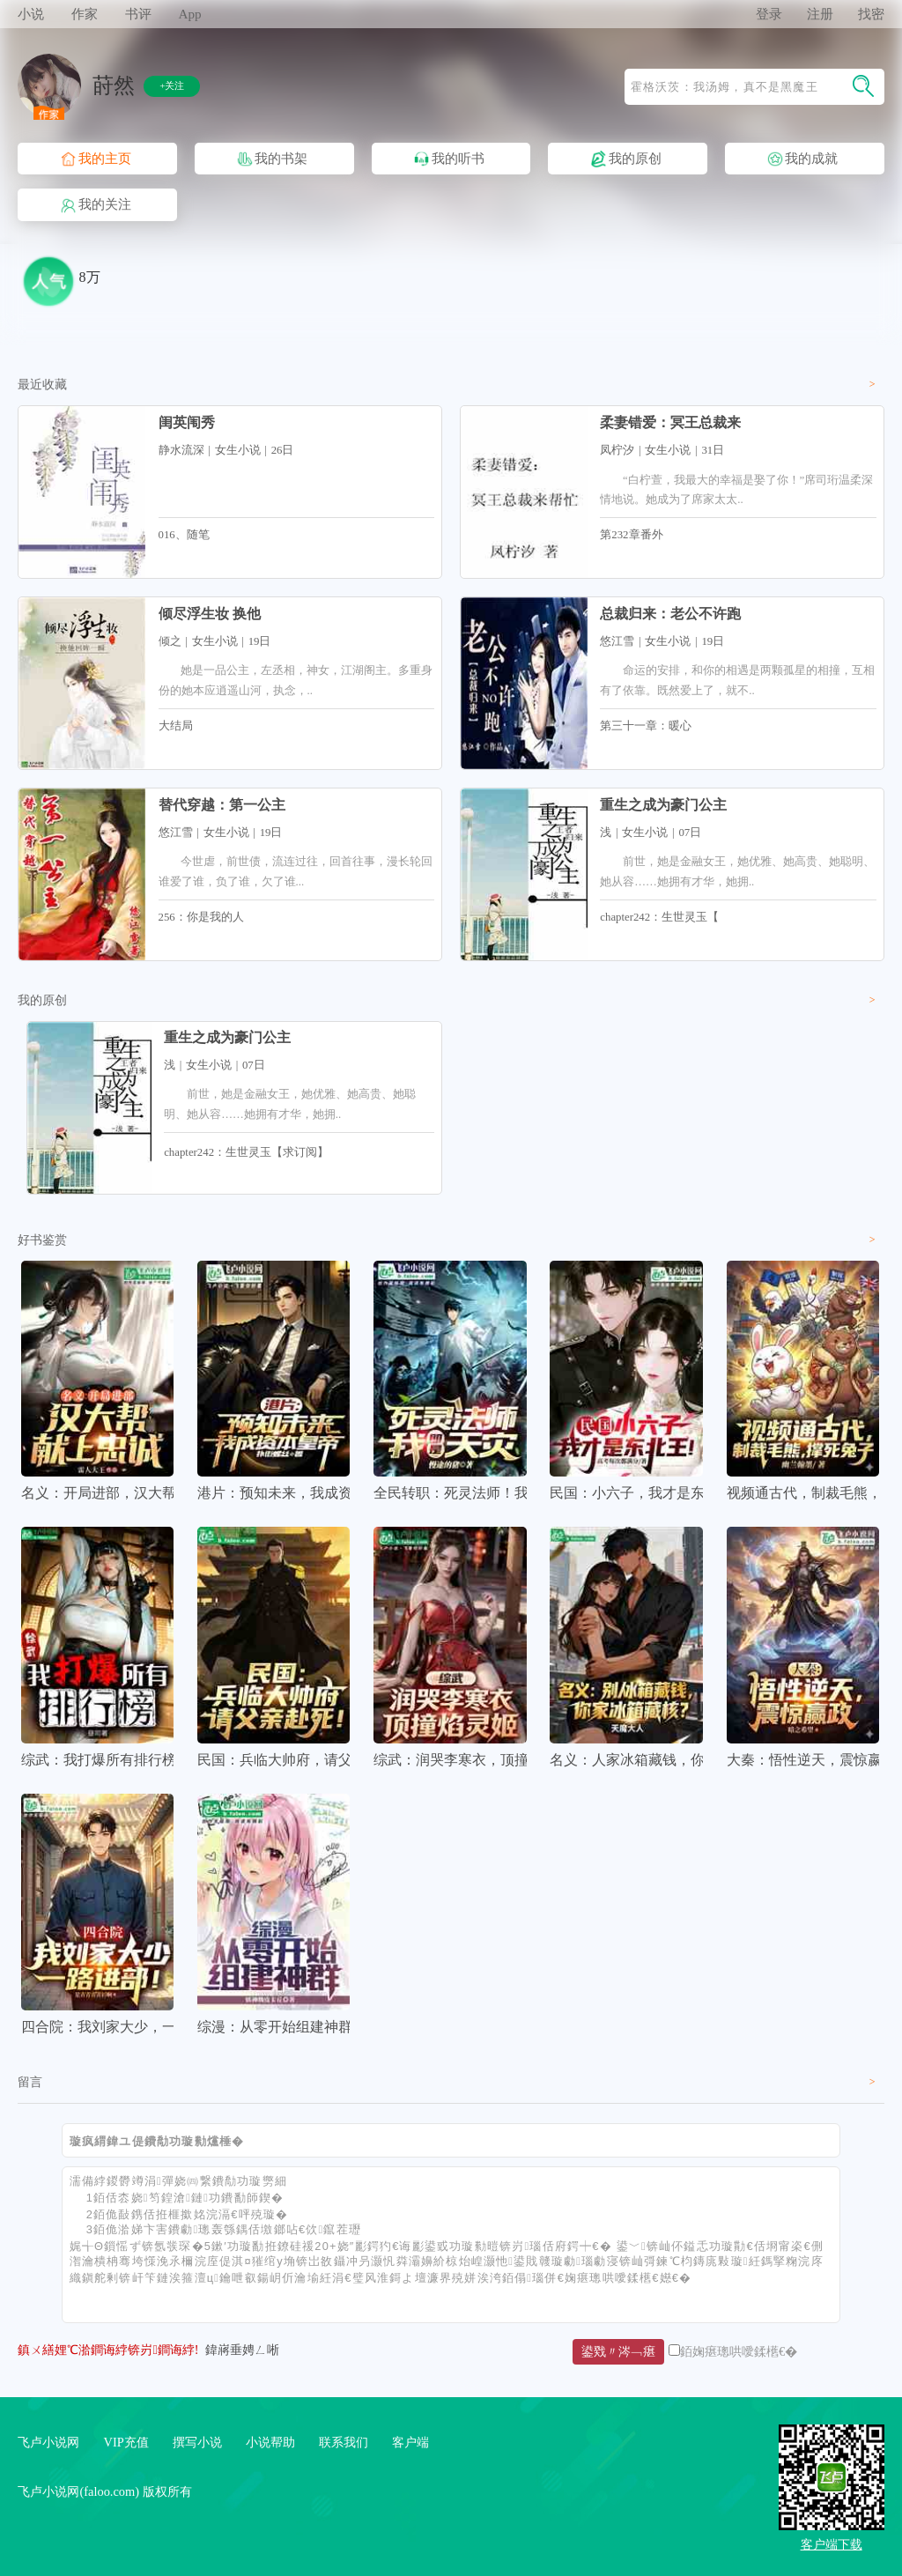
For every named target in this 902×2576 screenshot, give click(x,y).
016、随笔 (184, 535)
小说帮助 (270, 2442)
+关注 (171, 85)
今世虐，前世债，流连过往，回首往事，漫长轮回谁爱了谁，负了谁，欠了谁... (296, 871)
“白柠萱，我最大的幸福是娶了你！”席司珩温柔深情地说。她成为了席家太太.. (736, 490)
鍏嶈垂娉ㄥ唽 (242, 2350)
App (189, 13)
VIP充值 (126, 2442)
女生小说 (238, 450)
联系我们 (343, 2442)
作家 (84, 13)
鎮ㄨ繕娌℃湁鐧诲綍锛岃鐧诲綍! (108, 2350)
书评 (138, 13)
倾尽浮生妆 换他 (210, 613)
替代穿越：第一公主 (222, 804)
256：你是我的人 (201, 917)
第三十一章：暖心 (645, 726)
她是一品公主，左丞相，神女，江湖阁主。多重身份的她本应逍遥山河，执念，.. (296, 680)
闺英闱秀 (187, 422)
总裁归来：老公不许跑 (670, 613)
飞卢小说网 (48, 2442)
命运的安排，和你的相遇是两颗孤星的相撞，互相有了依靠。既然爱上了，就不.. (737, 680)
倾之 (170, 641)
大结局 (176, 726)
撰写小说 (197, 2442)
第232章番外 (631, 535)
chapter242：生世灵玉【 (659, 917)
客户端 (410, 2442)
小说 (31, 13)
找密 (871, 13)
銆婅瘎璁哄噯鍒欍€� (738, 2351)
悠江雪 (617, 641)
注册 (820, 13)
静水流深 (181, 450)
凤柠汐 (617, 450)
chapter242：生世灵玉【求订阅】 (246, 1152)
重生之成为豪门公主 (663, 804)
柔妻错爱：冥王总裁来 (670, 422)
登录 (769, 13)
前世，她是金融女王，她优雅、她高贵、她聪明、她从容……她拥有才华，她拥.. (737, 871)
